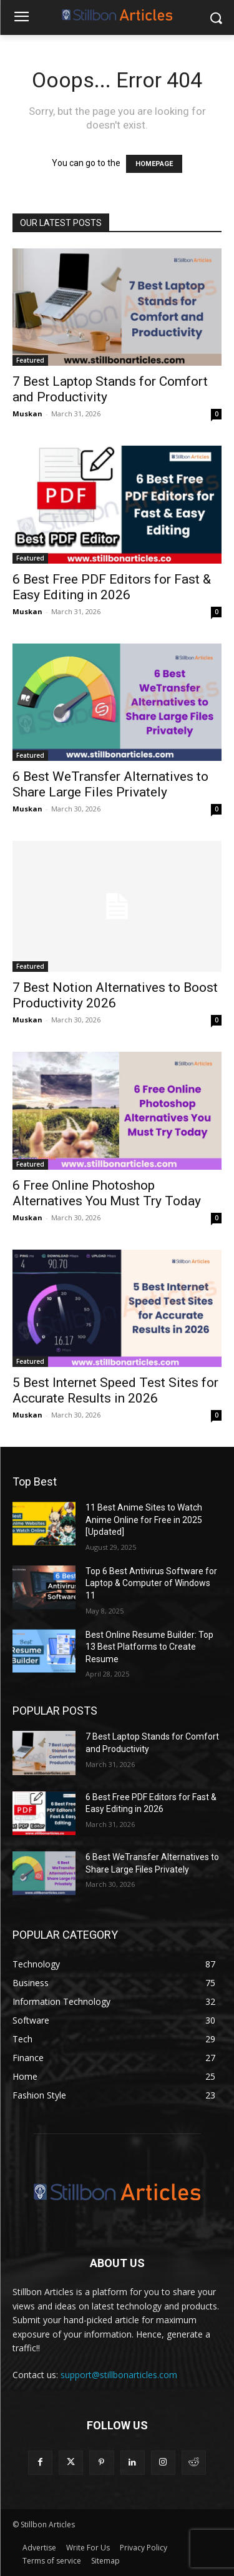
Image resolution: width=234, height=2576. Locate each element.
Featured (30, 360)
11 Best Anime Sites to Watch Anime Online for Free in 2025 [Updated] (143, 1519)
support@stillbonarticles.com (119, 2375)
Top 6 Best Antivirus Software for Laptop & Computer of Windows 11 (151, 1583)
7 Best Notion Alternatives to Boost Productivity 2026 (115, 995)
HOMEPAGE (154, 164)
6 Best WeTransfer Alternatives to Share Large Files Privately (110, 784)
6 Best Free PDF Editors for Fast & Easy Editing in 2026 (111, 587)
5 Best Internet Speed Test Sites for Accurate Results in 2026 (115, 1390)
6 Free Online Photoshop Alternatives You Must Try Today (106, 1193)
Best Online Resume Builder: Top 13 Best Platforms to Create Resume (149, 1647)
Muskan (27, 413)
